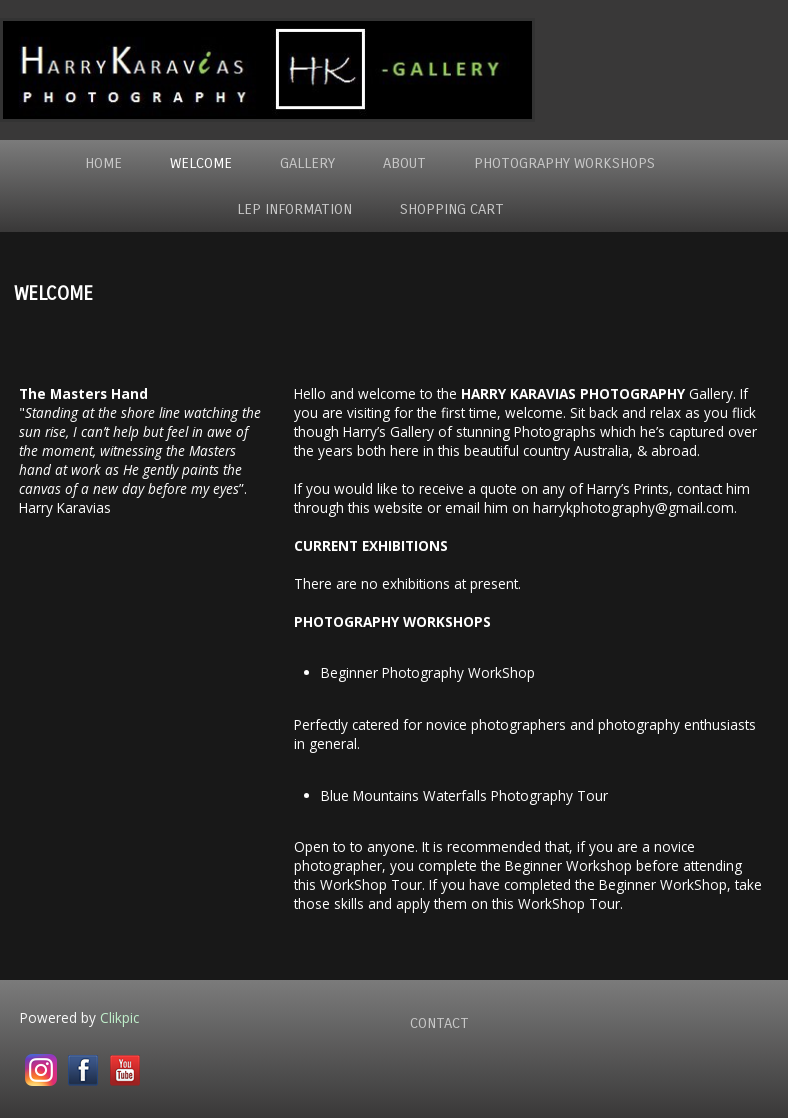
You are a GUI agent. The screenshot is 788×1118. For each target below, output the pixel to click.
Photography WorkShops (564, 163)
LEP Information (294, 209)
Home (103, 163)
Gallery (307, 163)
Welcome (201, 163)
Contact (439, 1023)
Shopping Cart (452, 209)
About (404, 163)
